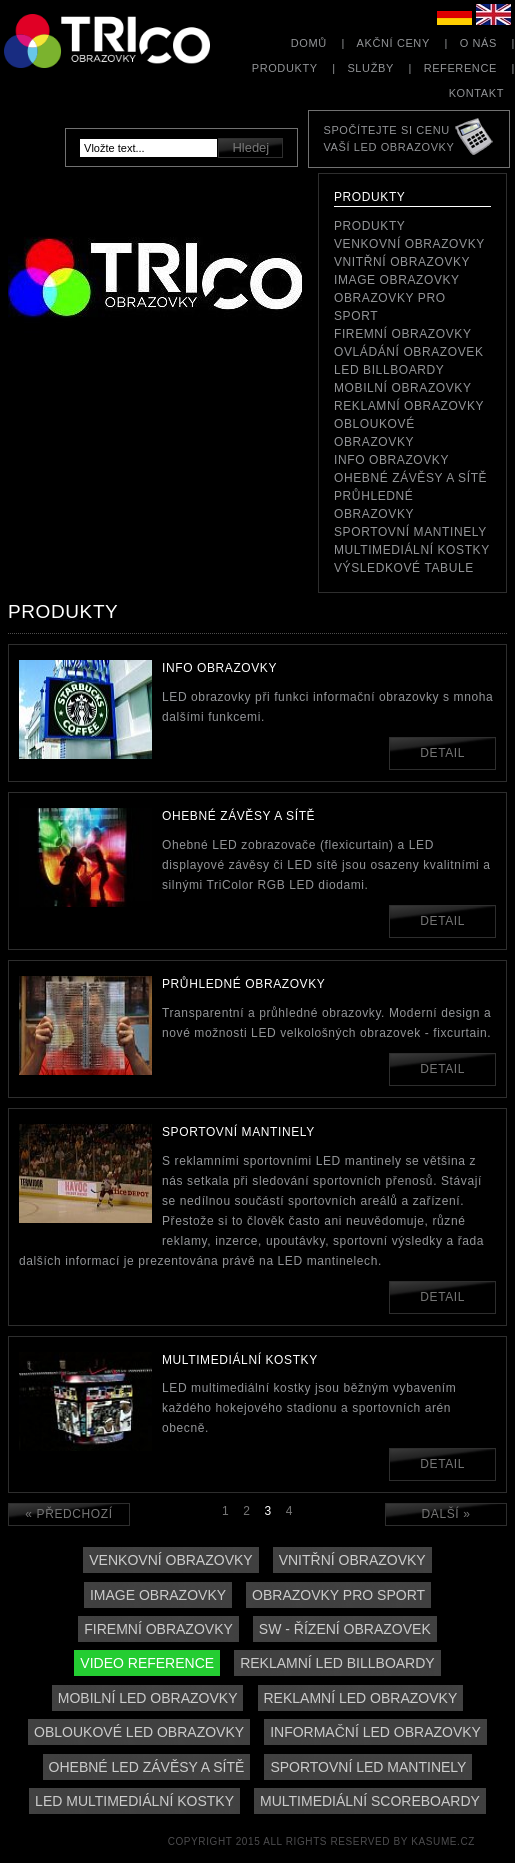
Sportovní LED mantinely (368, 1767)
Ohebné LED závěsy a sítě (147, 1767)
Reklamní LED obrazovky (361, 1698)
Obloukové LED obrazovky (139, 1732)
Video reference (147, 1663)
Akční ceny (393, 43)
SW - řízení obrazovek (345, 1629)
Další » (446, 1514)
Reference (460, 68)
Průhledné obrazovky (374, 505)
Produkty (285, 68)
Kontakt (476, 93)
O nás (478, 43)
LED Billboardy (389, 370)
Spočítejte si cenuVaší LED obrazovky (388, 138)
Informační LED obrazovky (375, 1732)
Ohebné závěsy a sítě (410, 478)
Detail (442, 753)
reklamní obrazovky (409, 406)
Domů (309, 43)
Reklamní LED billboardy (337, 1663)
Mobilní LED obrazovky (148, 1698)
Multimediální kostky (412, 550)
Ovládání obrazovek (409, 352)
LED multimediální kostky (134, 1801)
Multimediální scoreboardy (370, 1801)
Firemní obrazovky (403, 334)
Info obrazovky (391, 460)
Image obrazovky (397, 280)
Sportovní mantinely (410, 532)
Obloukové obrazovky (374, 433)
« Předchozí (68, 1514)
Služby (370, 68)
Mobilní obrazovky (403, 388)
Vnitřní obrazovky (402, 262)
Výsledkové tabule (404, 568)
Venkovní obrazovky (409, 244)
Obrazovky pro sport (390, 307)
